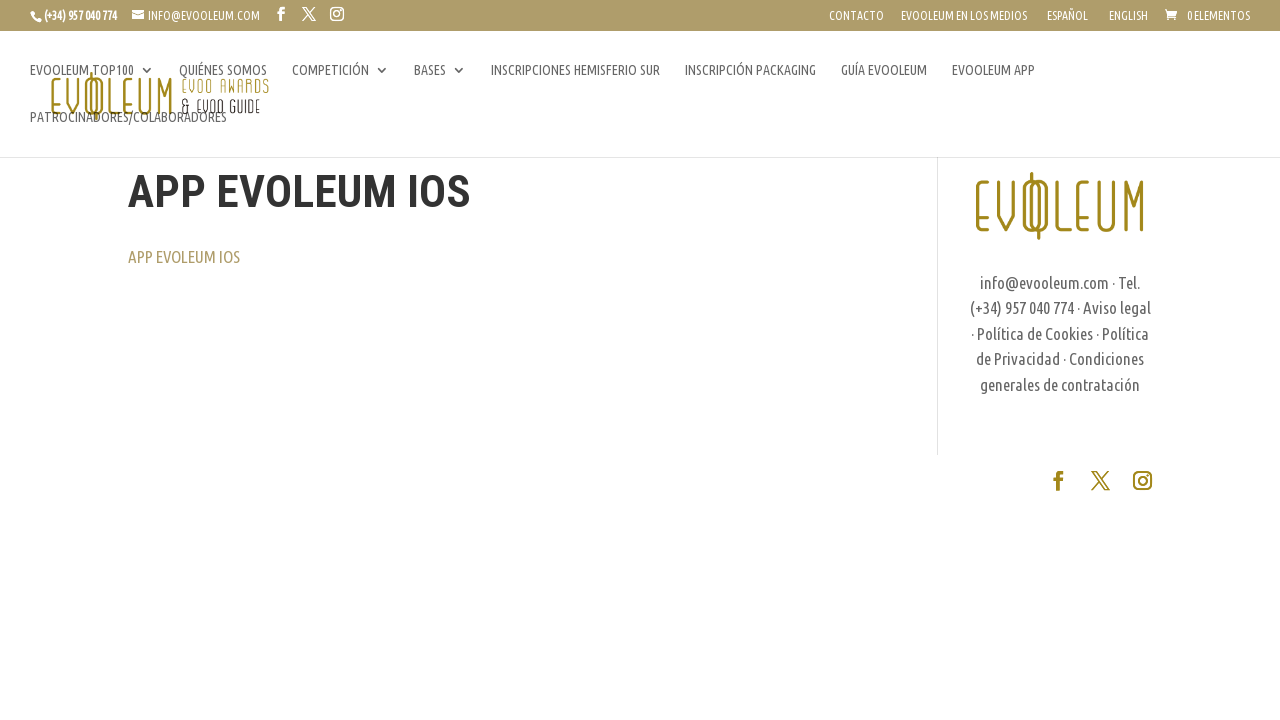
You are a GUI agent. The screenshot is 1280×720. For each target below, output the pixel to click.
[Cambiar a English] (1126, 20)
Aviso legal (1117, 307)
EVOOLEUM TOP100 (82, 70)
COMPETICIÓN (330, 70)
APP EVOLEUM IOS (184, 256)
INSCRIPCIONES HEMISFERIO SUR (575, 70)
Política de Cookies (1035, 333)
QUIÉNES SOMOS (223, 70)
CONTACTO (856, 16)
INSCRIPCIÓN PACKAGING (750, 70)
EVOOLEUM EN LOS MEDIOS (964, 16)
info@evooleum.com (1044, 282)
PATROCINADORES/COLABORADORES (128, 117)
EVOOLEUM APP (993, 70)
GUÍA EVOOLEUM (884, 70)
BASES (430, 70)
